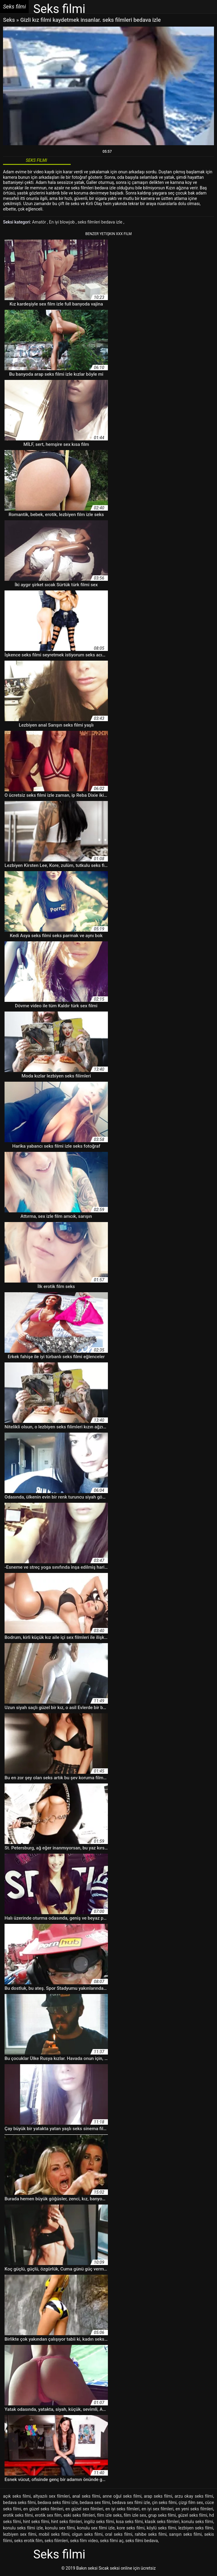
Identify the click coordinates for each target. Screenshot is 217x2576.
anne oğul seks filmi (121, 2496)
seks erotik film (28, 2540)
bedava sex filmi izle (131, 2502)
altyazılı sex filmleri (51, 2496)
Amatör (39, 222)
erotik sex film (48, 2515)
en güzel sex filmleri (84, 2508)
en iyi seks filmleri (122, 2508)
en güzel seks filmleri (43, 2508)
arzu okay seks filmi (194, 2496)
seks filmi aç (112, 2540)
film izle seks (109, 2515)
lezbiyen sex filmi (19, 2534)
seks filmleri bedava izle (100, 222)
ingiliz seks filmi (99, 2521)
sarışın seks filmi (185, 2534)
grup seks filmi (162, 2515)
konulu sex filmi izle (96, 2527)
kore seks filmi (131, 2527)
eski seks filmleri (79, 2515)
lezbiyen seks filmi (195, 2527)
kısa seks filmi (129, 2521)
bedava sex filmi (95, 2502)
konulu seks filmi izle (23, 2527)
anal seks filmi (86, 2496)
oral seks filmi (118, 2534)
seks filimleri (56, 2540)
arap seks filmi (158, 2496)
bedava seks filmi (19, 2502)
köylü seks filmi (161, 2527)
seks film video (84, 2540)
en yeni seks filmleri (194, 2508)
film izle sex (135, 2515)
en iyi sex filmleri (157, 2508)
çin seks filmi (164, 2502)
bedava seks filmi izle (57, 2502)
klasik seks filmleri (162, 2521)
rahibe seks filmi (151, 2534)
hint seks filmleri (66, 2521)
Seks (9, 20)
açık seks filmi (17, 2496)
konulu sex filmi (60, 2527)
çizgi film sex (191, 2502)
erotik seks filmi (18, 2515)
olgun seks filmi (87, 2534)
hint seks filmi (36, 2521)
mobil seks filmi (54, 2534)
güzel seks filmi (192, 2515)
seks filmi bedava (141, 2540)
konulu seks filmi (197, 2521)
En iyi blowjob (62, 222)
